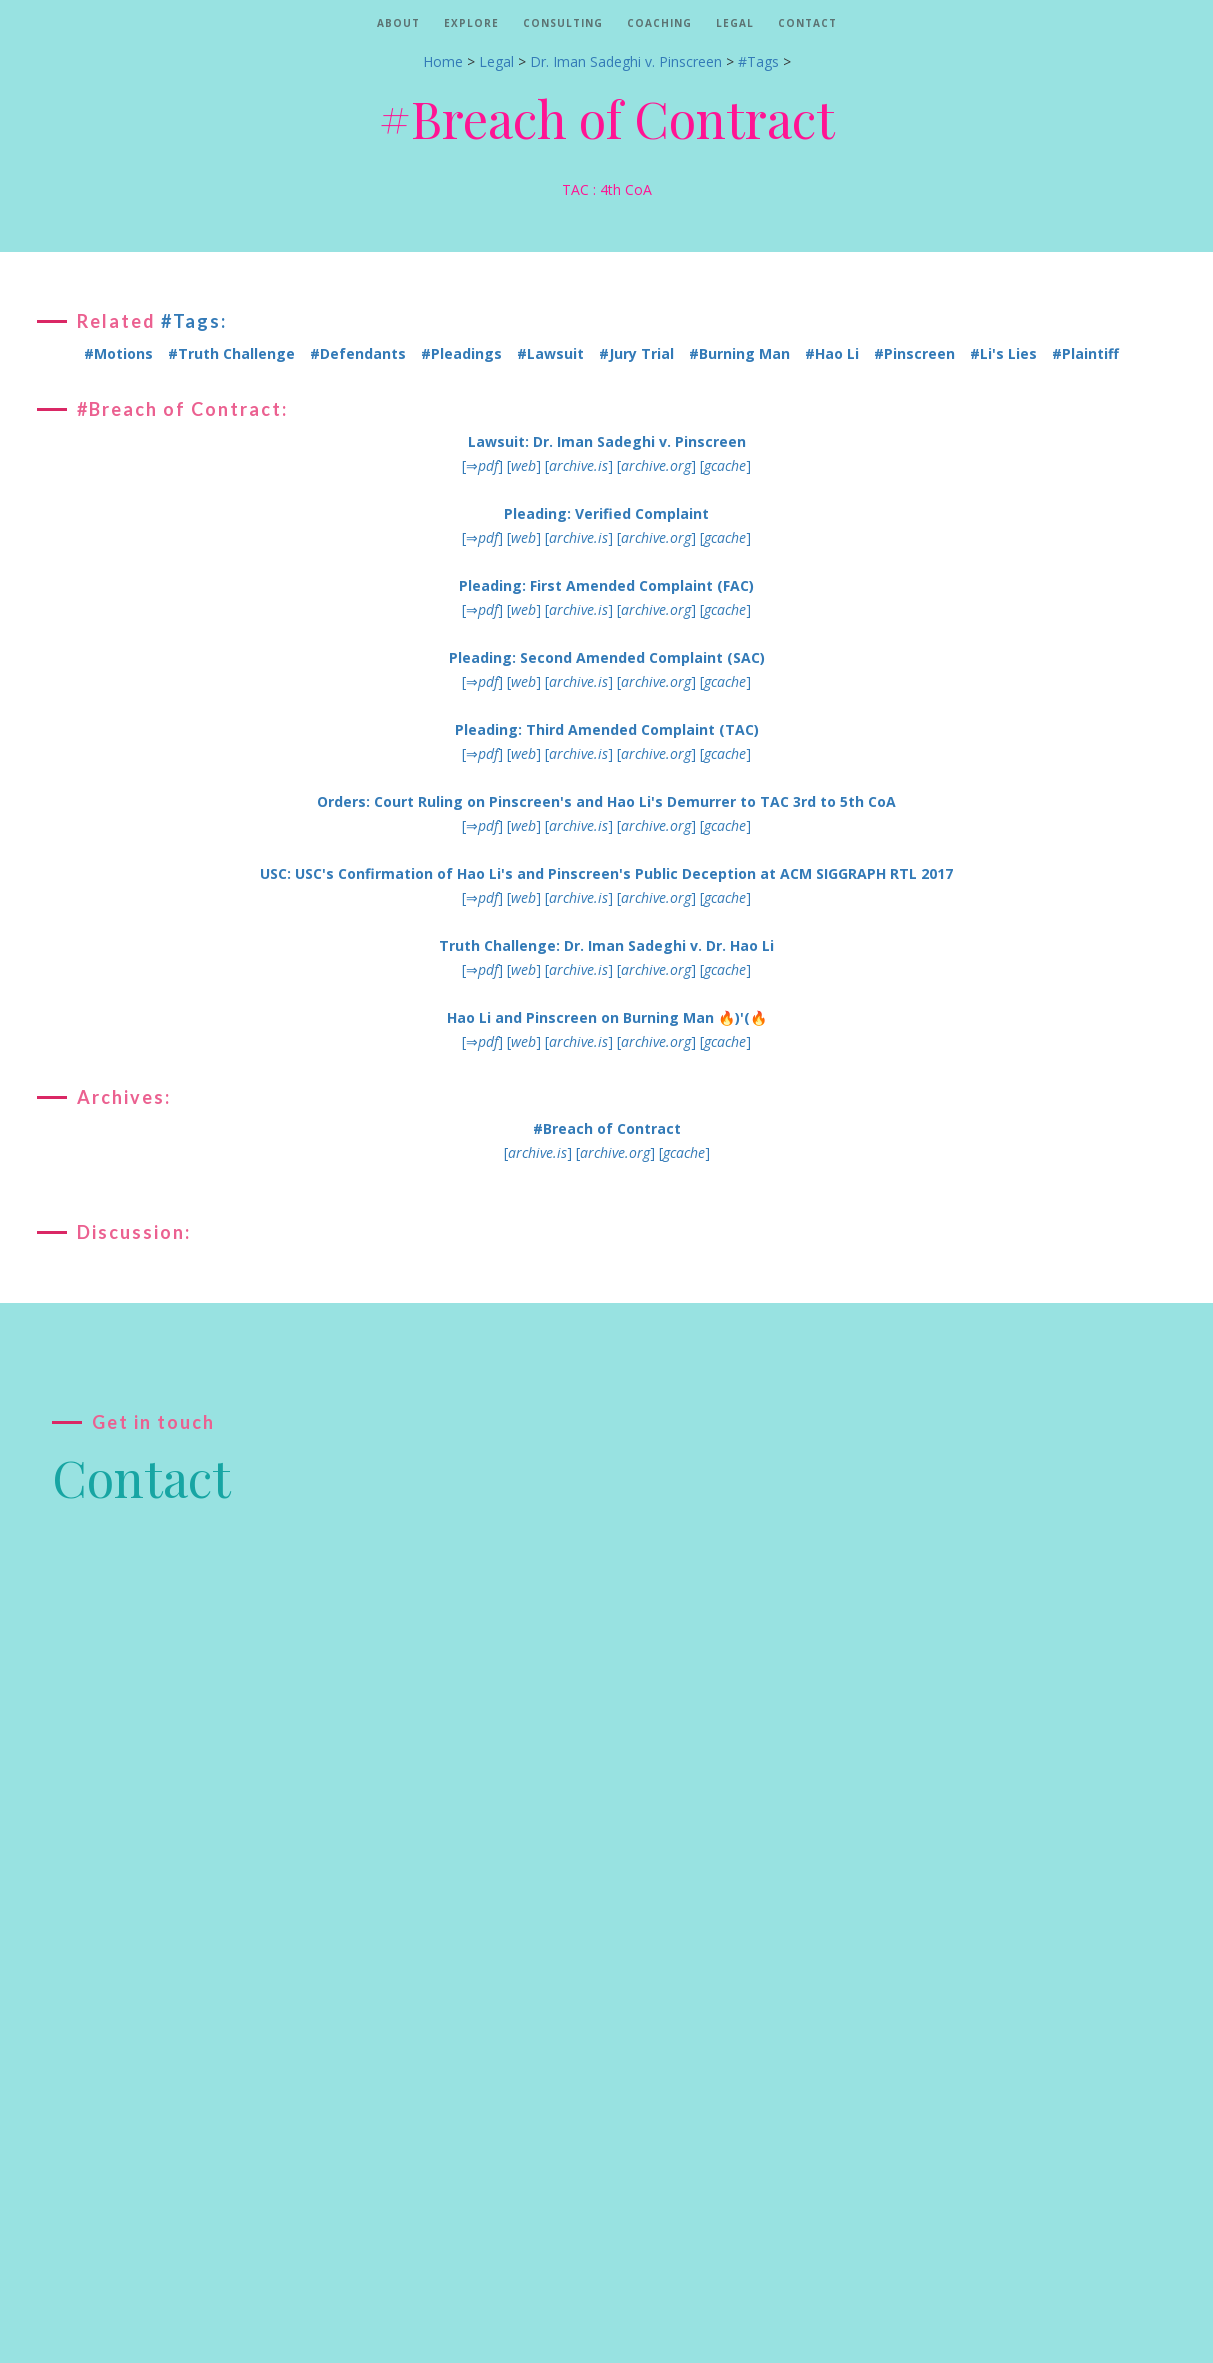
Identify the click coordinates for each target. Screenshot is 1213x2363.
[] (524, 465)
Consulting (563, 23)
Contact (807, 23)
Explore (471, 23)
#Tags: (194, 321)
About (398, 23)
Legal (735, 23)
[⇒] (482, 465)
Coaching (659, 23)
